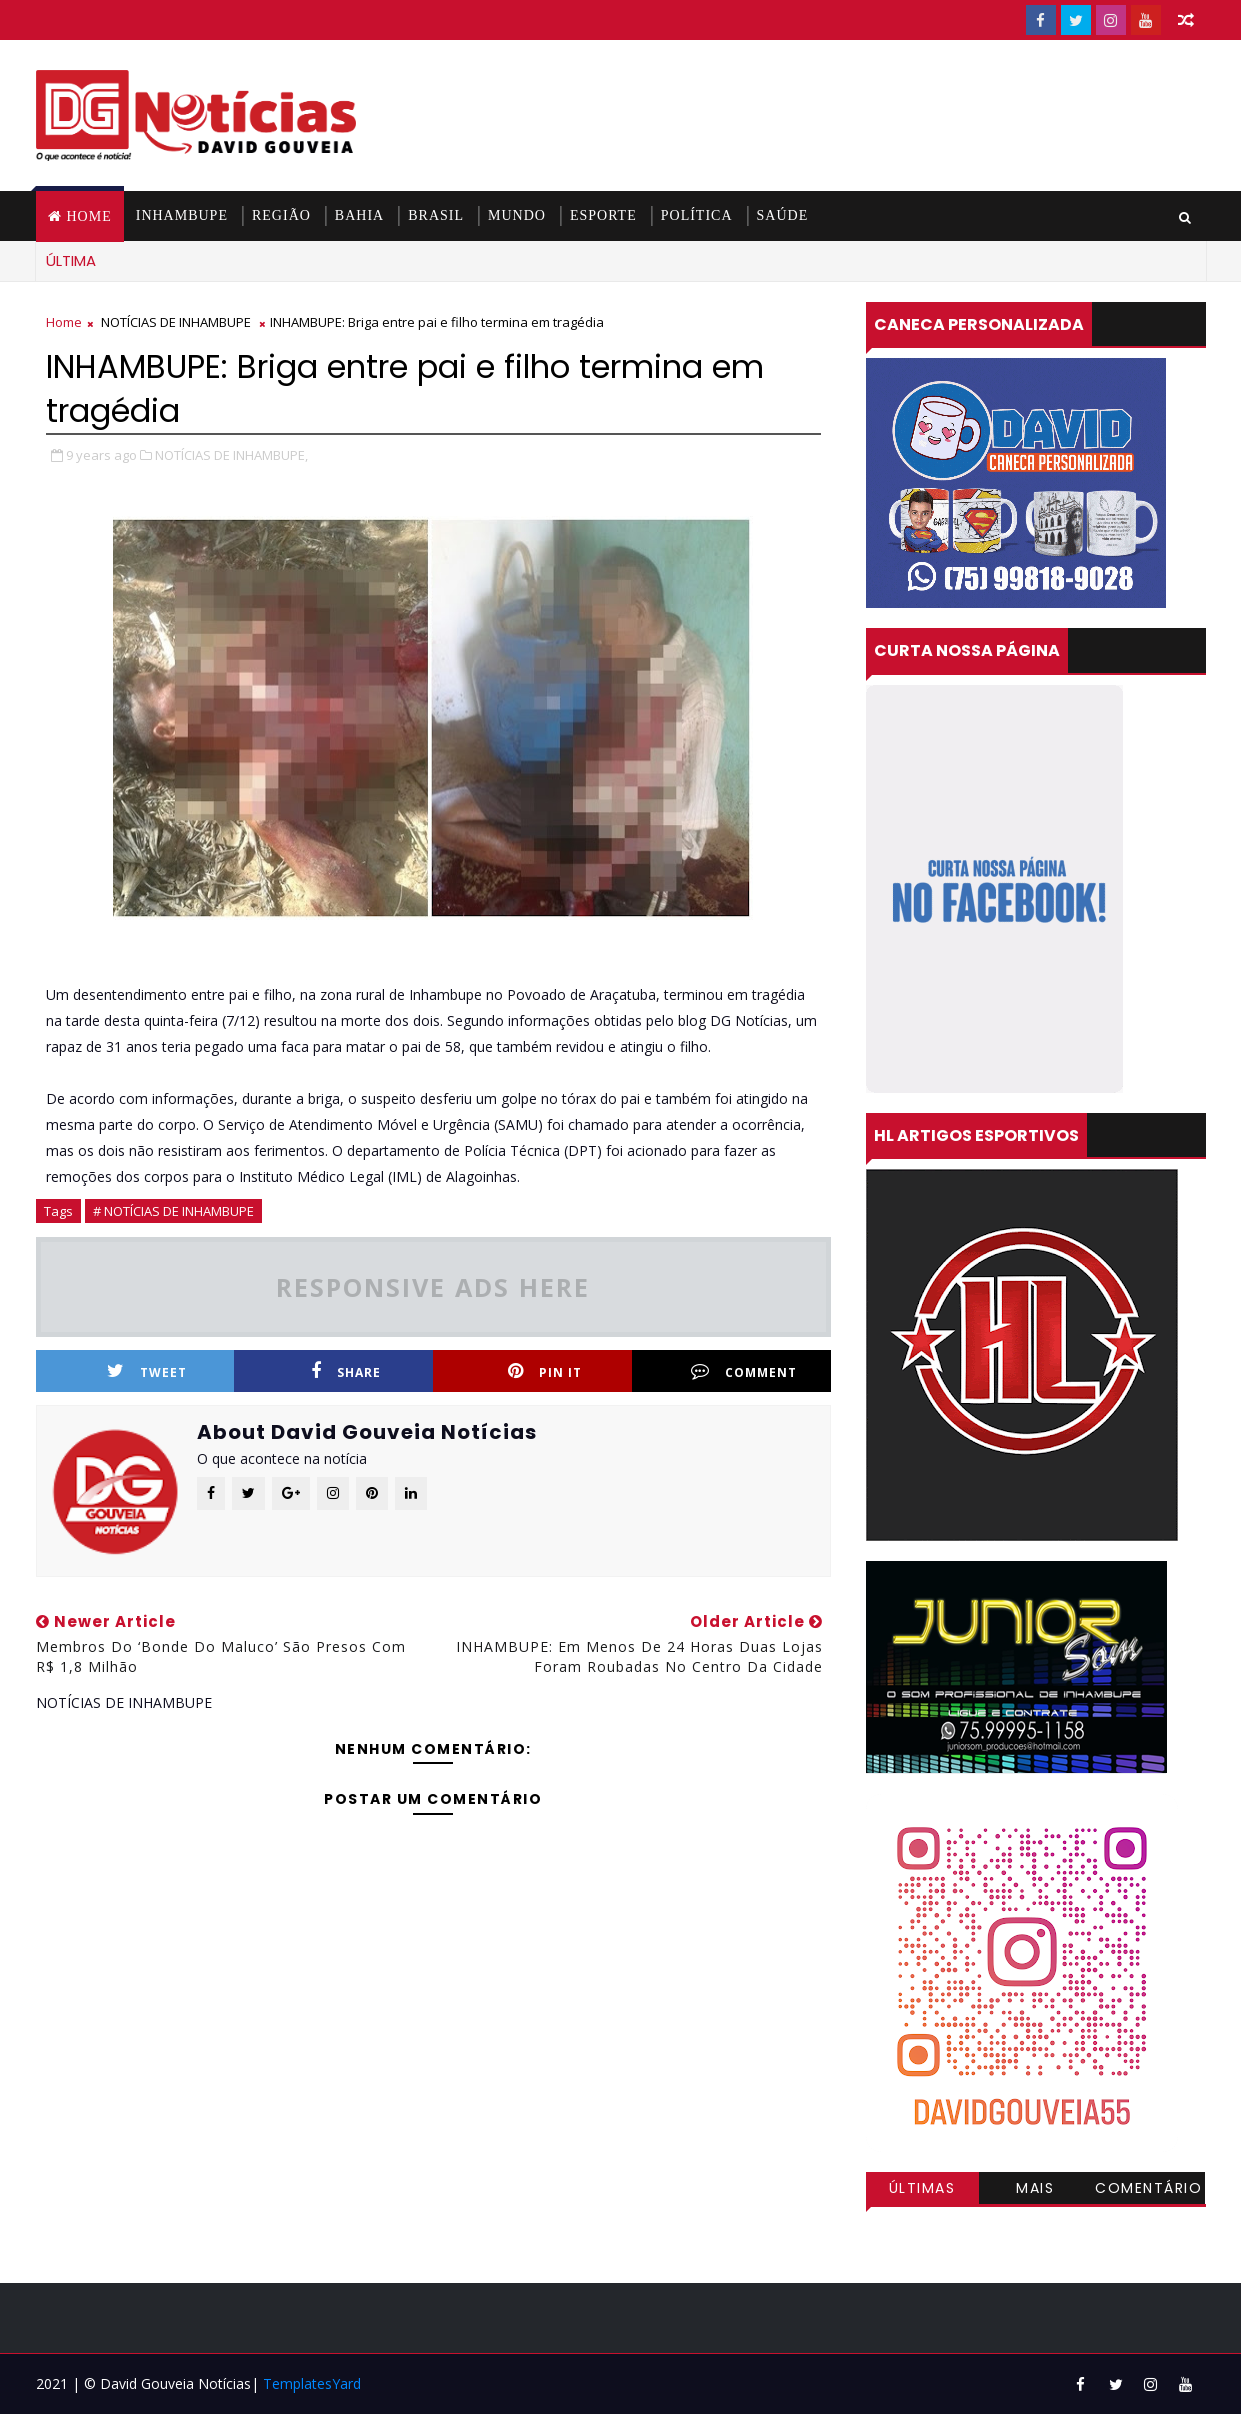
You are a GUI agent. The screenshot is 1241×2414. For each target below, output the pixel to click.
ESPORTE (603, 215)
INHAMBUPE (182, 215)
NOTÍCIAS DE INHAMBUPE (176, 322)
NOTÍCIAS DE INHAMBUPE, (231, 455)
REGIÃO (281, 215)
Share (346, 1371)
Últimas (922, 2188)
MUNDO (517, 215)
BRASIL (436, 215)
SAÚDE (783, 215)
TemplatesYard (312, 2383)
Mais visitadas (1036, 2191)
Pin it (545, 1371)
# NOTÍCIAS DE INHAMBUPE (173, 1211)
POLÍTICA (697, 215)
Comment (744, 1371)
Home (89, 216)
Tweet (147, 1371)
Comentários (1148, 2191)
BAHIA (359, 215)
